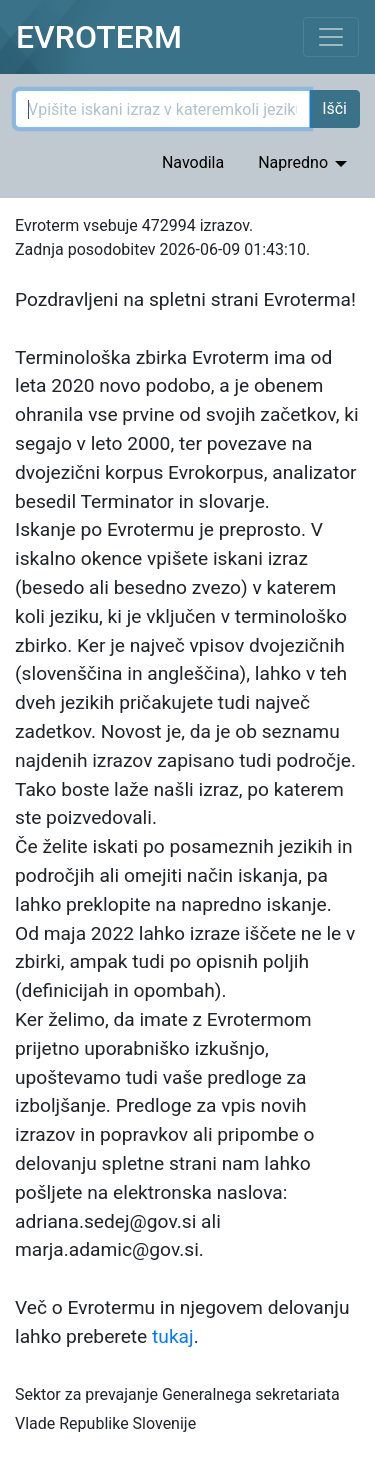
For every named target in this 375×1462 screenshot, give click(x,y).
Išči (334, 108)
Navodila (193, 162)
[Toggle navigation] (331, 37)
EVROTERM (99, 37)
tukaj (173, 1336)
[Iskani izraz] (162, 109)
